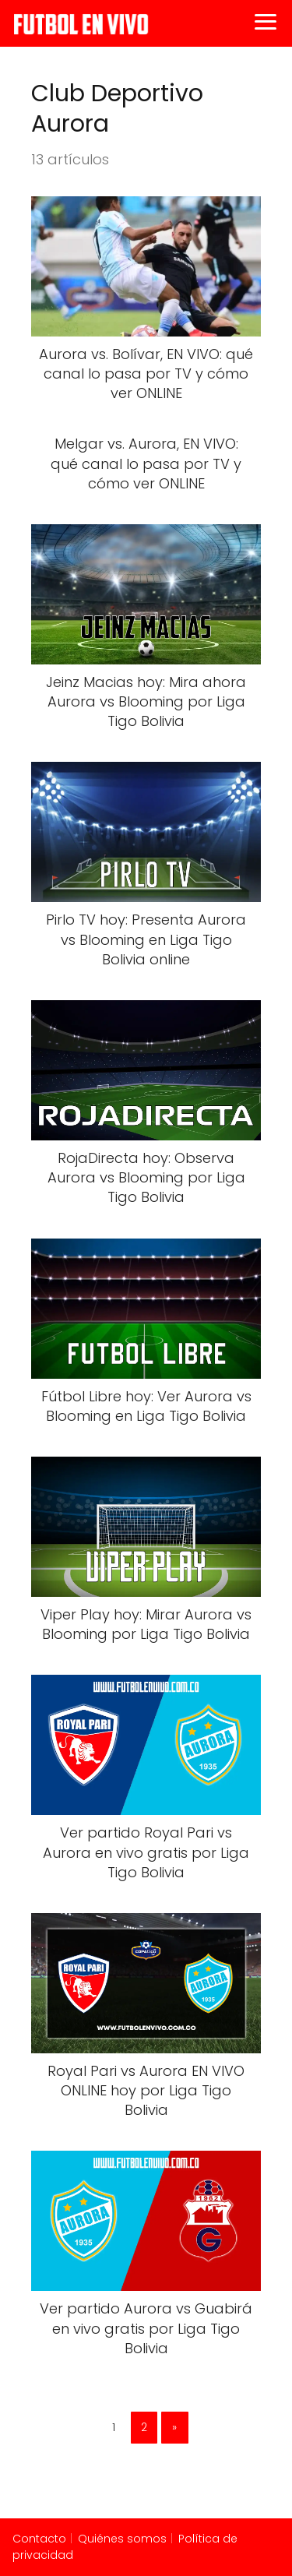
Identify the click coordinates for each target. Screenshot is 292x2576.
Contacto (39, 2538)
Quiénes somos (122, 2538)
